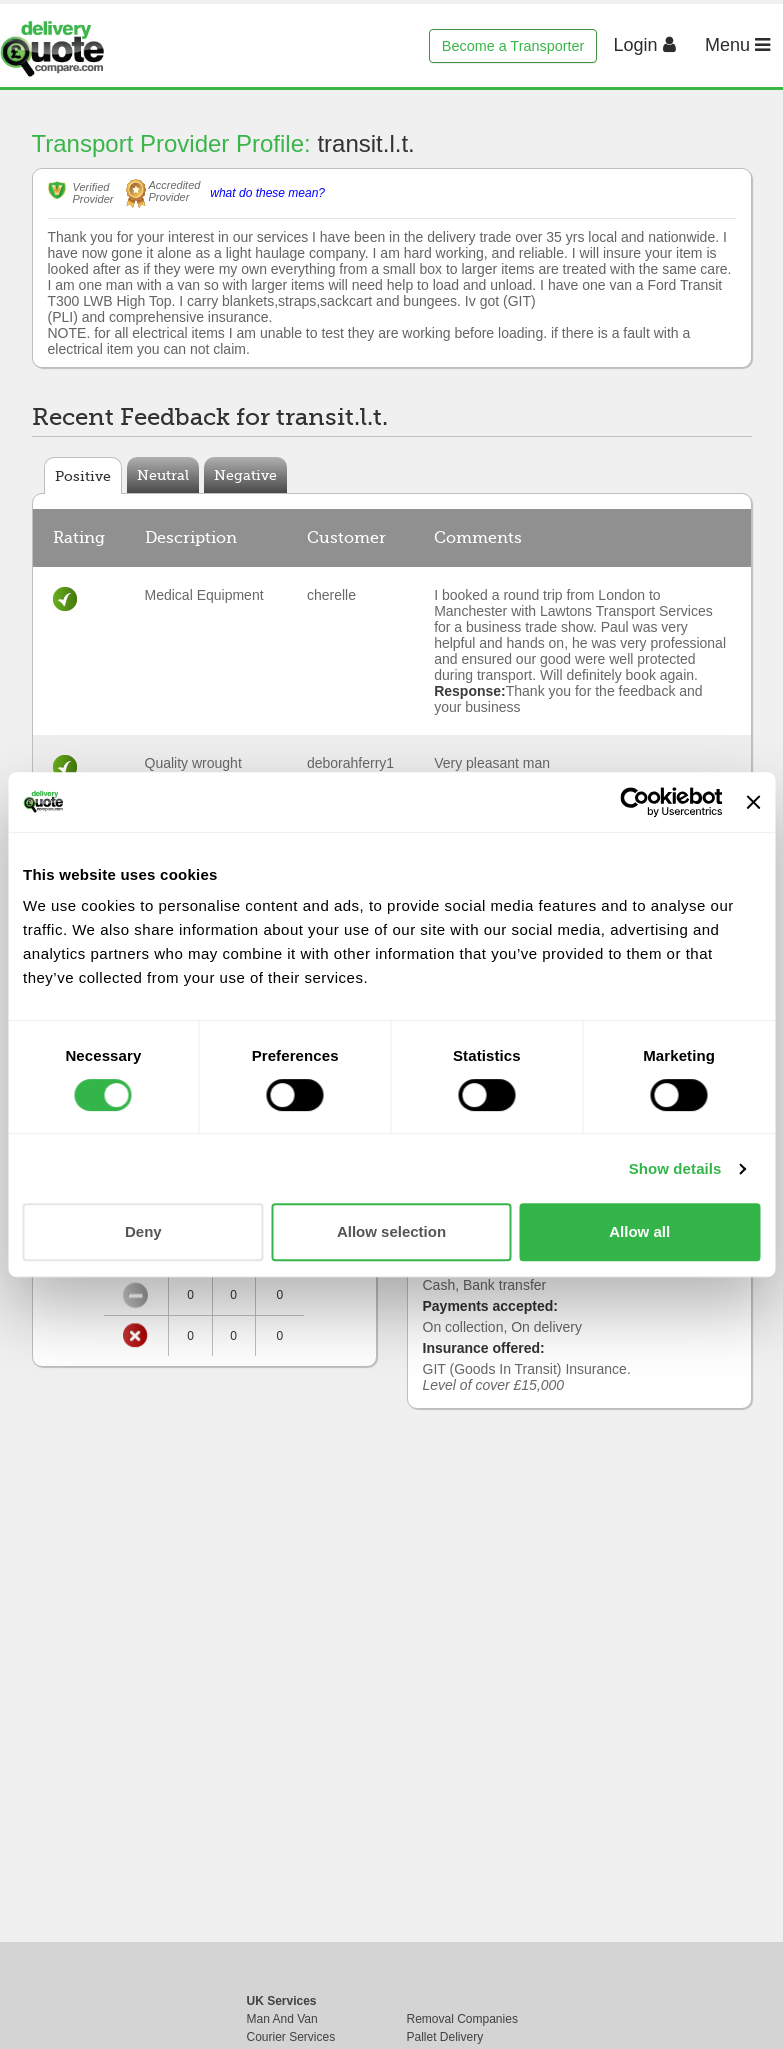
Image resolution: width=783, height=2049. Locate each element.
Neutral (163, 475)
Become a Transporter (513, 46)
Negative (245, 475)
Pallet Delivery (445, 2037)
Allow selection (391, 1231)
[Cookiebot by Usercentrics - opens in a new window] (635, 802)
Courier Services (291, 2037)
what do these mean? (267, 193)
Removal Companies (462, 2019)
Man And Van (282, 2019)
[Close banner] (753, 802)
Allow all (639, 1231)
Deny (143, 1231)
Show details (675, 1168)
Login (645, 45)
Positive (83, 476)
